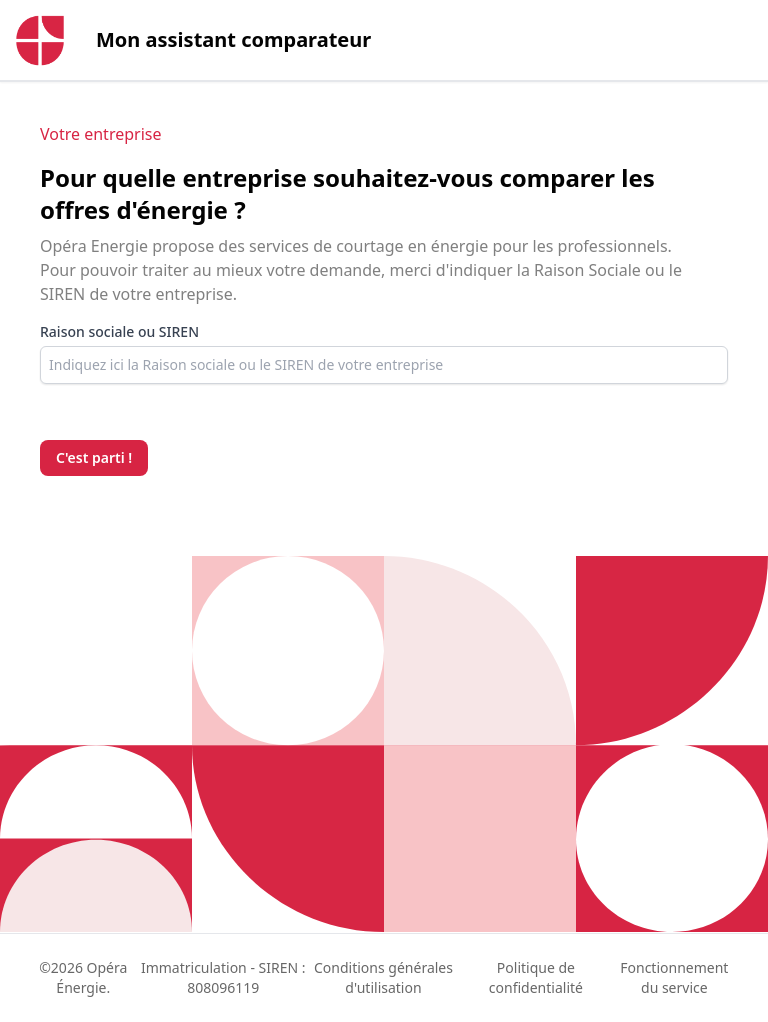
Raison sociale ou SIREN (119, 331)
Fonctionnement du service (674, 977)
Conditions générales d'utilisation (383, 977)
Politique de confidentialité (536, 977)
